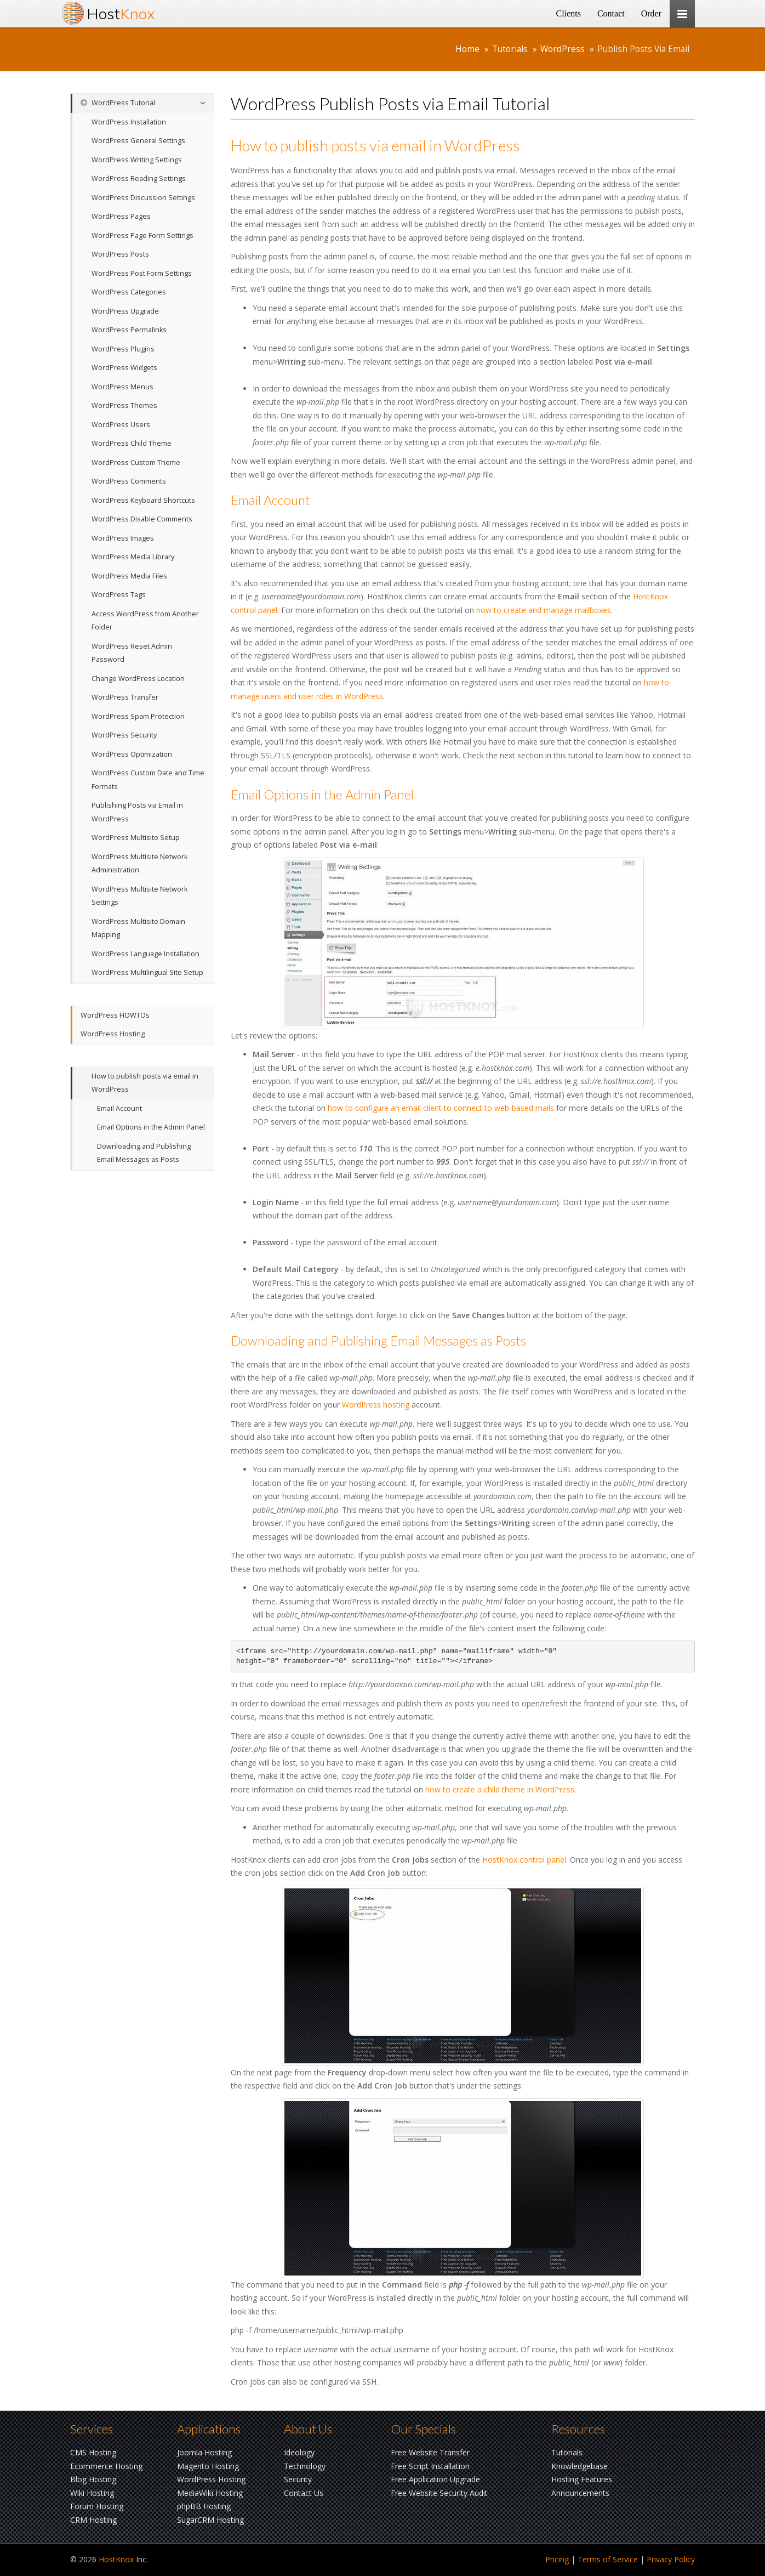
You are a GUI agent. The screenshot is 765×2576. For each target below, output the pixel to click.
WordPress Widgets (124, 367)
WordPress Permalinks (129, 329)
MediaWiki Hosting (210, 2493)
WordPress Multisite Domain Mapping (138, 928)
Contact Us (303, 2493)
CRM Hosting (93, 2520)
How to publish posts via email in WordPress (145, 1082)
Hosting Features (581, 2479)
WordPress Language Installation (145, 953)
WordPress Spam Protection (138, 716)
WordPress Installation (129, 122)
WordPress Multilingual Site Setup (147, 972)
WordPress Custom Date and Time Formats (148, 779)
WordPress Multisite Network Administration (139, 863)
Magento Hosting (208, 2466)
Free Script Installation (430, 2466)
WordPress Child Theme (132, 443)
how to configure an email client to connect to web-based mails (441, 1108)
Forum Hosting (96, 2506)
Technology (305, 2466)
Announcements (580, 2493)
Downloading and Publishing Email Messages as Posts (144, 1153)
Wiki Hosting (92, 2493)
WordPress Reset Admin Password (132, 653)
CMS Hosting (93, 2452)
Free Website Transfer (430, 2452)
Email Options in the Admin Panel (151, 1127)
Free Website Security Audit (439, 2493)
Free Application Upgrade (435, 2479)
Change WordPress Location (138, 678)
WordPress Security (124, 735)
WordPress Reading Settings (139, 178)
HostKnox (116, 2559)
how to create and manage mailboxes (543, 610)
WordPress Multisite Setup (136, 837)
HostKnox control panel (524, 1859)
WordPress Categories (129, 292)
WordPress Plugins (123, 349)
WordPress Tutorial (118, 102)
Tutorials (510, 49)
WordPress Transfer (125, 697)
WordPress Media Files (129, 576)
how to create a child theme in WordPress (499, 1789)
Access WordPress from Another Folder (145, 620)
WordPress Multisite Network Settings (139, 895)
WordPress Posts (120, 254)
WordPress (562, 49)
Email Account (119, 1108)
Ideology (299, 2452)
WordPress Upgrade (125, 311)
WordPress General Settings (138, 140)
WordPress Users (121, 424)
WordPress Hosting (113, 1034)
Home (467, 49)
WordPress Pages (121, 216)
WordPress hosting (375, 1404)
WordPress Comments (129, 481)
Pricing (557, 2559)
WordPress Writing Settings (137, 159)
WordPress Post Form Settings (142, 273)
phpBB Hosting (204, 2506)
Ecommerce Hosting (106, 2466)
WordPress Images (123, 538)
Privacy (671, 2559)
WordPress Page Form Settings (142, 235)
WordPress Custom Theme (136, 462)
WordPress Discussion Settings (143, 197)
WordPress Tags (119, 594)
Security (298, 2479)
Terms (608, 2559)
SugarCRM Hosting (210, 2520)
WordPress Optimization (132, 754)
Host (121, 13)
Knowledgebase (579, 2466)
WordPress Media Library (133, 556)
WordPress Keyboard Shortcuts (143, 500)
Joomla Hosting (204, 2452)
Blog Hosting (93, 2479)
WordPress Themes (124, 405)
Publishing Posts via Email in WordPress (137, 812)
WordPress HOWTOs (115, 1015)
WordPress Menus (122, 386)
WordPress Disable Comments (142, 519)
